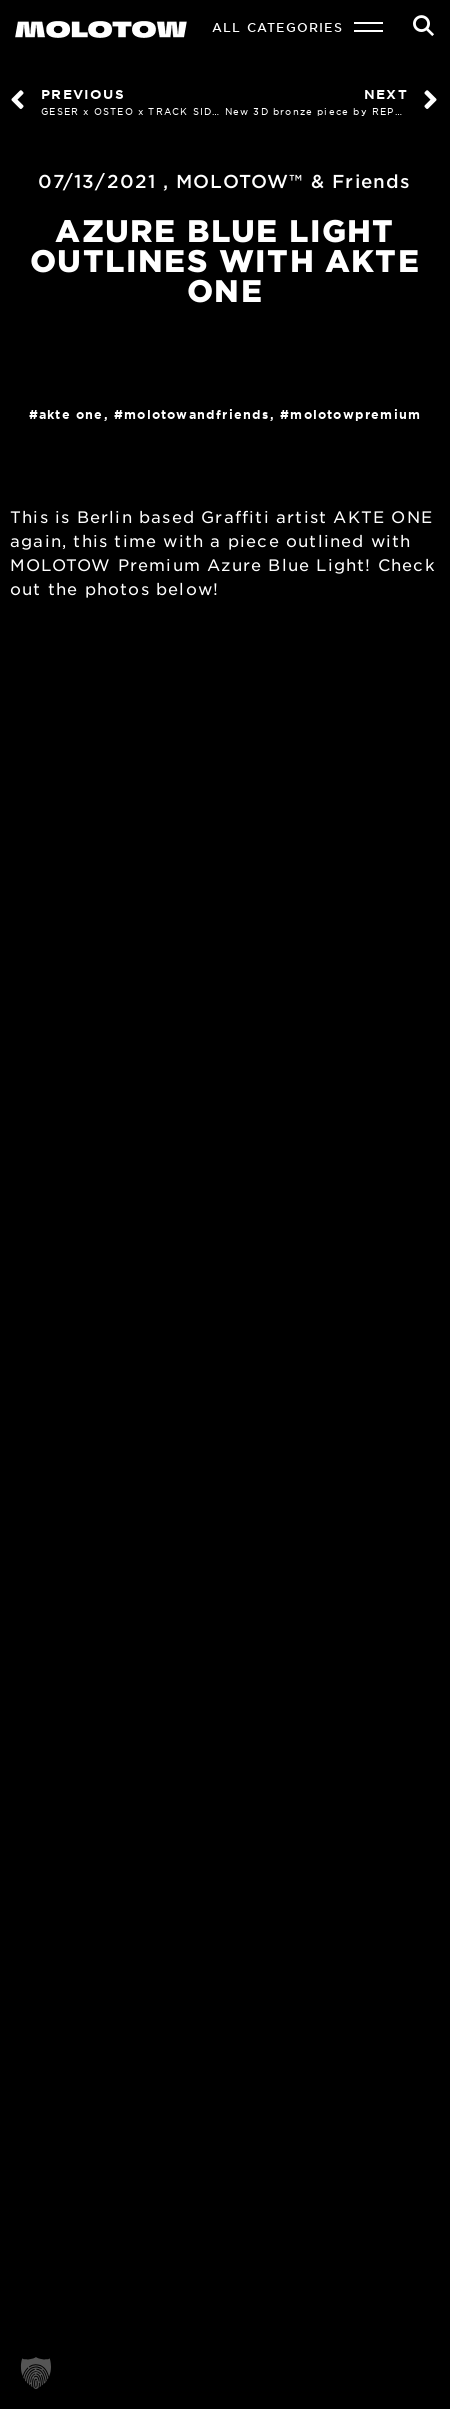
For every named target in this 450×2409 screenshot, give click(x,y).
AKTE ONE (71, 414)
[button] (36, 2373)
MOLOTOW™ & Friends (294, 181)
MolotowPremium (355, 414)
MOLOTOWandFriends (196, 414)
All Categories (277, 27)
